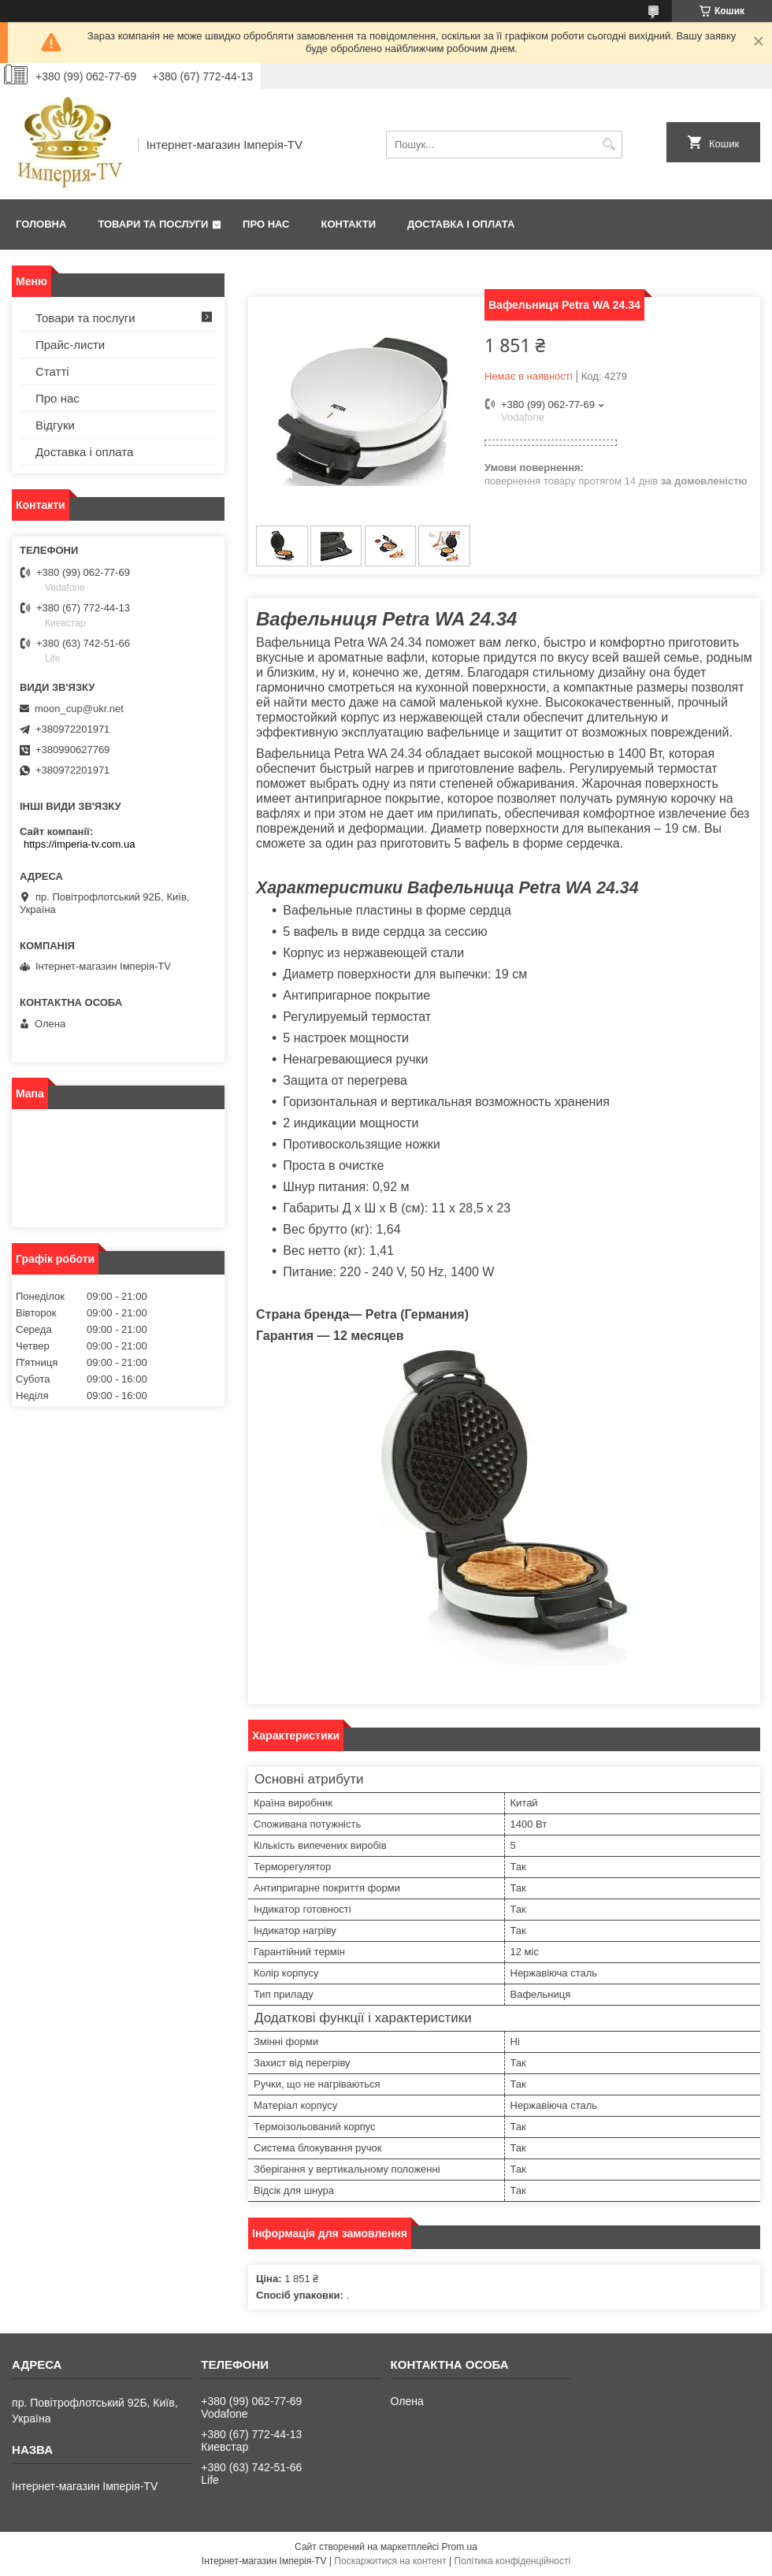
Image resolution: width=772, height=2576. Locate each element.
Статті (52, 371)
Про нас (266, 224)
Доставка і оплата (460, 224)
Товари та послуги (153, 224)
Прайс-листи (70, 344)
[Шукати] (608, 144)
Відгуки (55, 425)
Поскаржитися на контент (390, 2561)
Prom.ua (459, 2546)
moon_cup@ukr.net (79, 709)
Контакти (349, 224)
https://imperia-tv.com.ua (79, 844)
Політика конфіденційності (513, 2561)
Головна (41, 224)
